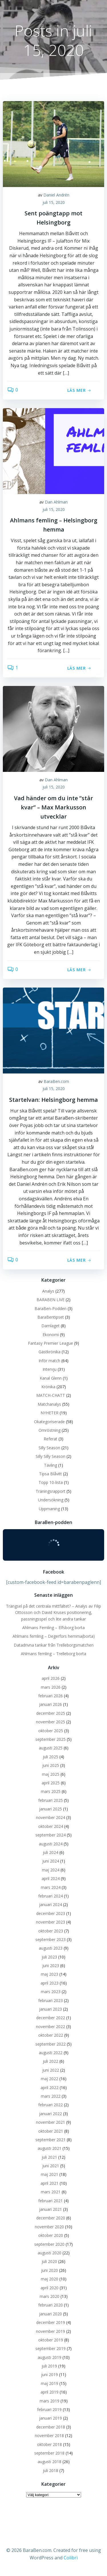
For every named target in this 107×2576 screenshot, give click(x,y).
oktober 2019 (50, 2340)
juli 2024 (50, 1852)
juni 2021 (50, 2165)
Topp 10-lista (51, 1482)
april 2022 (49, 2087)
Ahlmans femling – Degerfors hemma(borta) (54, 1636)
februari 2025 (50, 1800)
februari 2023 (50, 2000)
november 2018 (49, 2435)
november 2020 (49, 2226)
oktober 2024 (50, 1826)
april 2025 (51, 1782)
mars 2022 (50, 2096)
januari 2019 (50, 2418)
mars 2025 (50, 1791)
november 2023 (50, 1922)
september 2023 (50, 1939)
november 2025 (50, 1721)
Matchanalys (49, 1404)
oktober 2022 (50, 2035)
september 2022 (50, 2044)
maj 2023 (49, 1974)
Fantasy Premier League (50, 1343)
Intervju (49, 1369)
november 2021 (50, 2122)
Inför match (49, 1360)
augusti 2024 (50, 1844)
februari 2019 (49, 2409)
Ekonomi (51, 1334)
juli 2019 (49, 2366)
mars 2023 (50, 1991)
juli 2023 (49, 1957)
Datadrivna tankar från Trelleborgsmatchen (54, 1645)
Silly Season (49, 1447)
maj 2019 (49, 2383)
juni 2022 (50, 2070)
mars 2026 (50, 1687)
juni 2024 (50, 1861)
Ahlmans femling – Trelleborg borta (53, 1653)
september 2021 (50, 2139)
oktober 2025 (50, 1730)
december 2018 (50, 2427)
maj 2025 (50, 1774)
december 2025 (50, 1713)
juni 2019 (49, 2374)
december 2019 (50, 2322)
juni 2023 (50, 1965)
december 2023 (50, 1913)
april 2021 (49, 2183)
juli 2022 (50, 2061)
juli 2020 (49, 2261)
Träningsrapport (50, 1491)
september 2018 (49, 2453)
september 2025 (50, 1739)
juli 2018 (50, 2470)
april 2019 (49, 2392)
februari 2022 (50, 2104)
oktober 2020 (50, 2235)
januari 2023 (50, 2009)
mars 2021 (50, 2191)
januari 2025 (50, 1809)
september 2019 (50, 2348)
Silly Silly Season (50, 1456)
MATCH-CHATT (50, 1395)
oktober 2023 (50, 1931)
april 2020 (49, 2287)
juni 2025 (50, 1765)
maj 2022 (49, 2078)
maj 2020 (49, 2279)
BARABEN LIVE (50, 1299)
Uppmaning (49, 1508)
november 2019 (50, 2331)
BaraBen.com (56, 1081)
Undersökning (50, 1500)
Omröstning (49, 1430)
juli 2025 (50, 1756)
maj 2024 (50, 1870)
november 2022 (50, 2026)
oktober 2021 (50, 2131)
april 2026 (51, 1678)
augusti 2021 (49, 2148)
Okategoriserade (49, 1421)
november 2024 (50, 1817)
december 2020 (50, 2218)
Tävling (50, 1465)
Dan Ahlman (56, 502)
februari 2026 (50, 1695)
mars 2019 (49, 2401)
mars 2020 (49, 2296)
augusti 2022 (50, 2052)
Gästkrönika (49, 1351)
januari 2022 (50, 2113)
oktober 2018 (49, 2444)
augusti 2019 (49, 2357)
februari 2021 (50, 2200)
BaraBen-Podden (50, 1308)
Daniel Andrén (56, 195)
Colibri (71, 2558)
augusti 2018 (49, 2461)
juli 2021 (49, 2157)
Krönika (48, 1386)
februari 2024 (50, 1896)
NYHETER (49, 1412)
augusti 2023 (50, 1948)
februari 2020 (50, 2305)
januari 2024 (50, 1904)
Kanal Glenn (51, 1378)
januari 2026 (50, 1704)
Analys (48, 1291)
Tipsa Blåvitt (50, 1473)
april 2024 (51, 1878)
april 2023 (49, 1983)
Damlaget (50, 1325)
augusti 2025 (50, 1748)
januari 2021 (50, 2209)
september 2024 (50, 1835)
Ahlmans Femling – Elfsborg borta (53, 1627)
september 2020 (49, 2244)
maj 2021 (49, 2174)
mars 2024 (50, 1887)
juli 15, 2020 (54, 202)
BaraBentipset (50, 1317)
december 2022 (50, 2017)
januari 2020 (50, 2314)
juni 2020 (49, 2270)
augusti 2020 (49, 2253)
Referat (50, 1439)
